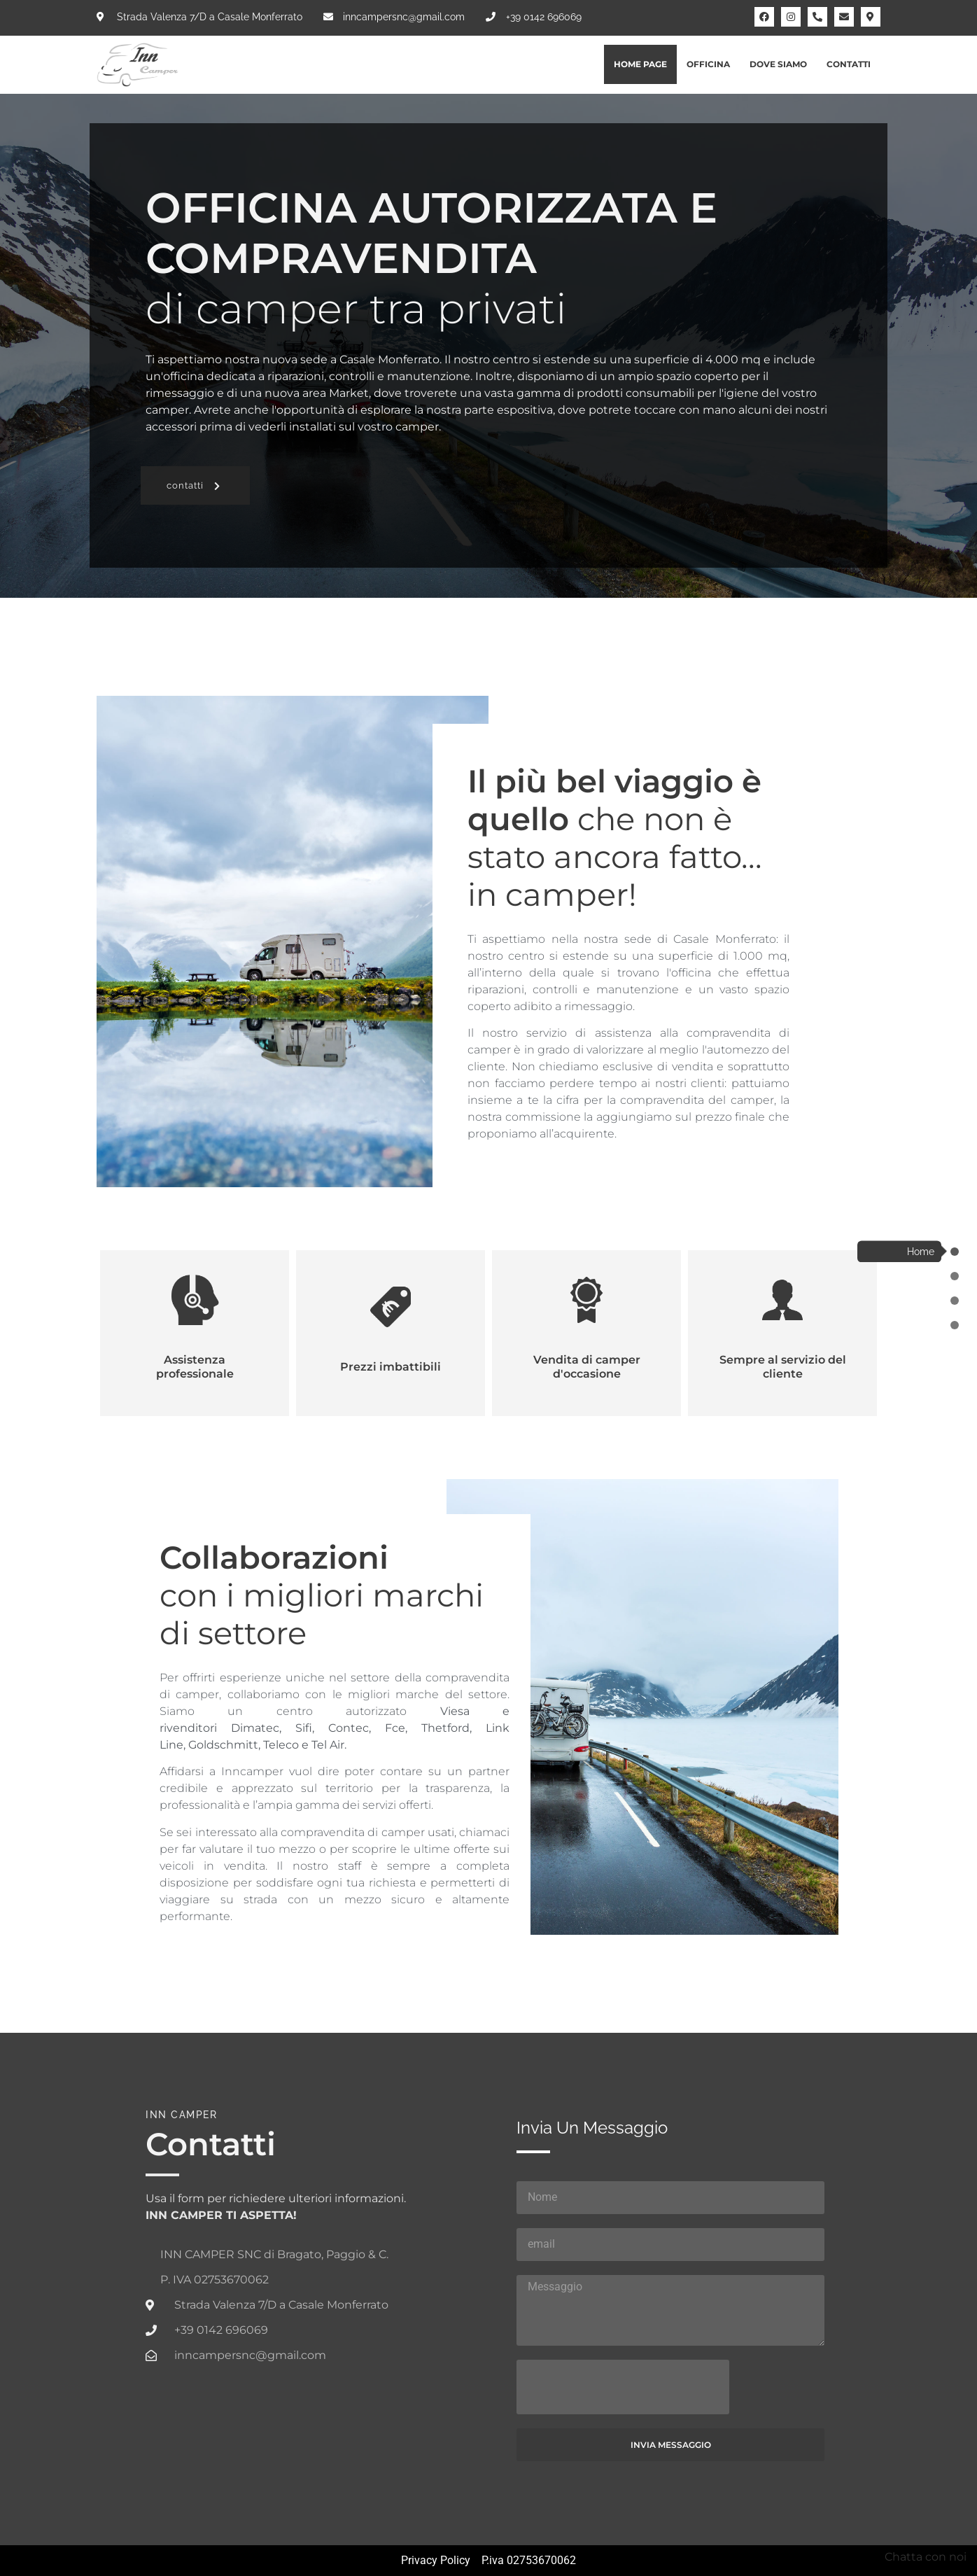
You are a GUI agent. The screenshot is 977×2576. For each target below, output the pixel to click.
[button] (195, 485)
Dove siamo (778, 64)
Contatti (849, 64)
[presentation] (622, 2387)
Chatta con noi (926, 2556)
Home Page (640, 64)
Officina (708, 64)
